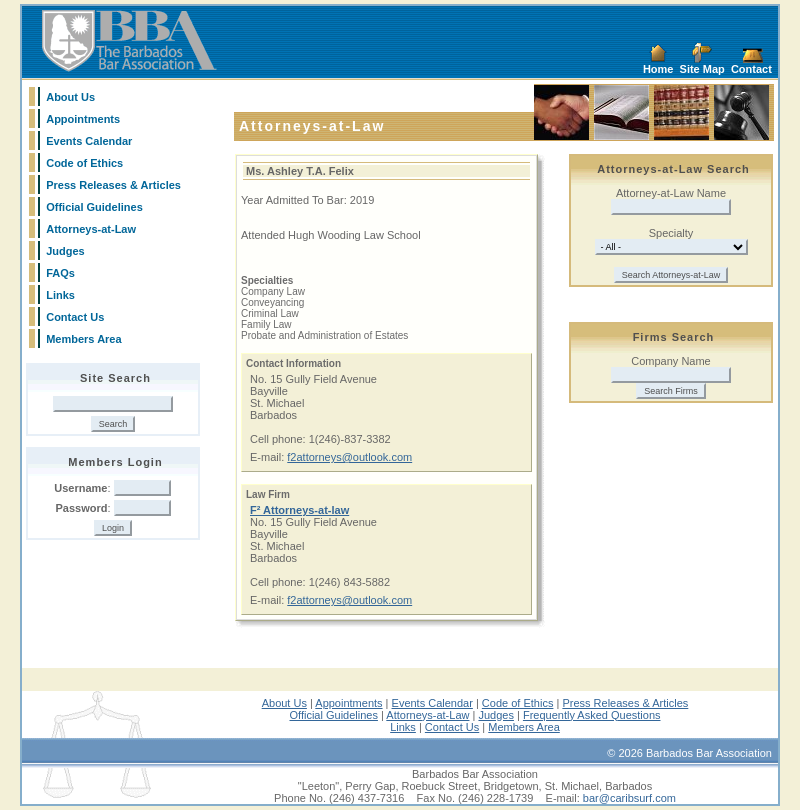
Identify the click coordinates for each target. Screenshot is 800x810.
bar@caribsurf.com (629, 798)
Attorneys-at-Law (91, 229)
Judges (65, 251)
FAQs (60, 273)
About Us (70, 97)
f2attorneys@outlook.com (349, 457)
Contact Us (75, 317)
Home (658, 69)
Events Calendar (89, 141)
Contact (751, 69)
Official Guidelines (94, 207)
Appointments (83, 119)
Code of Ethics (84, 163)
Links (60, 295)
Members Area (83, 339)
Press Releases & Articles (113, 185)
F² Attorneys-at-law (299, 510)
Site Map (702, 69)
